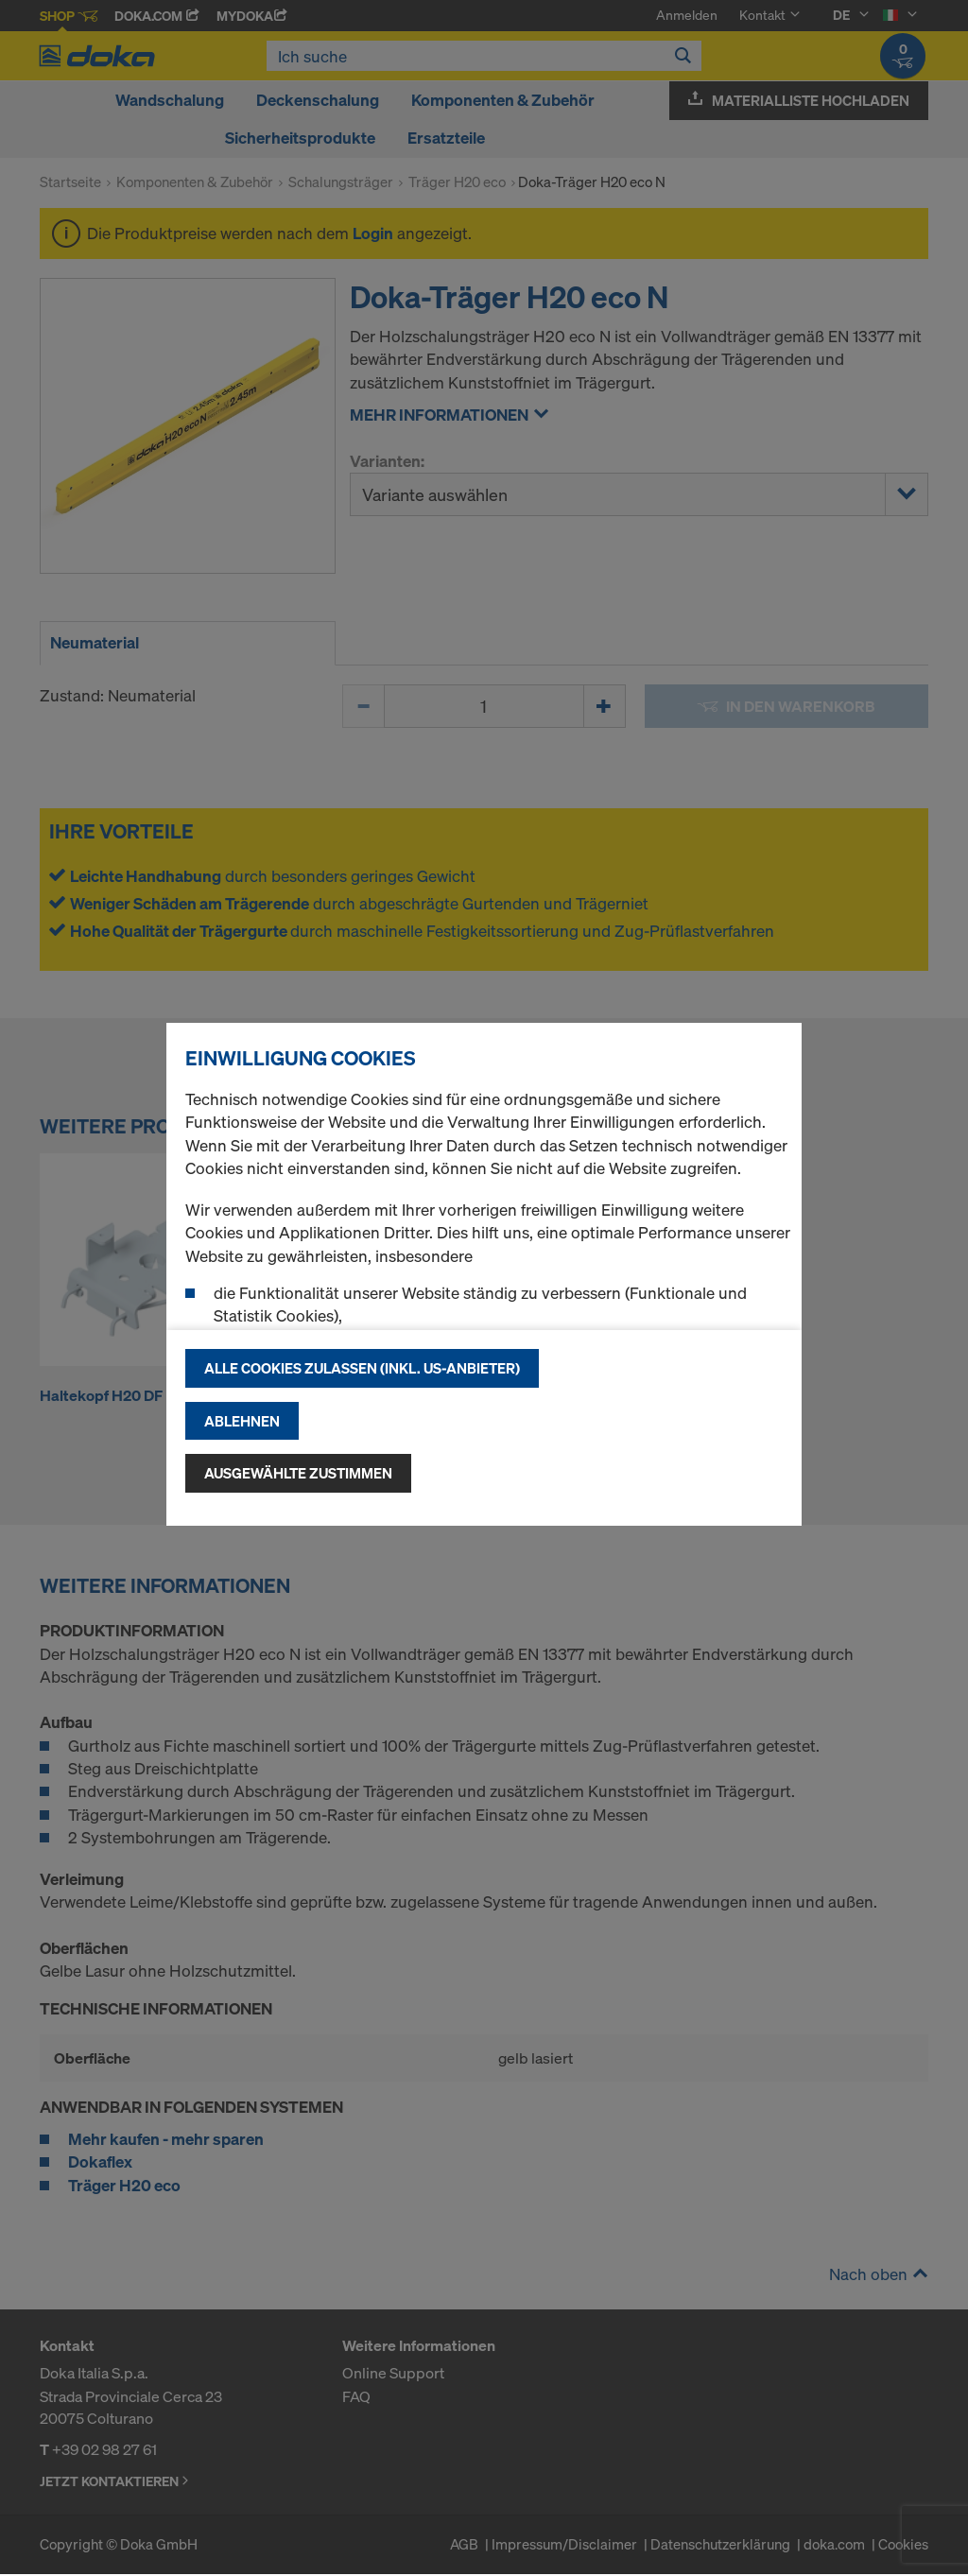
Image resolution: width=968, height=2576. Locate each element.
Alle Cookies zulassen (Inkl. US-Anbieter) (362, 1367)
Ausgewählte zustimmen (298, 1472)
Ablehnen (242, 1420)
